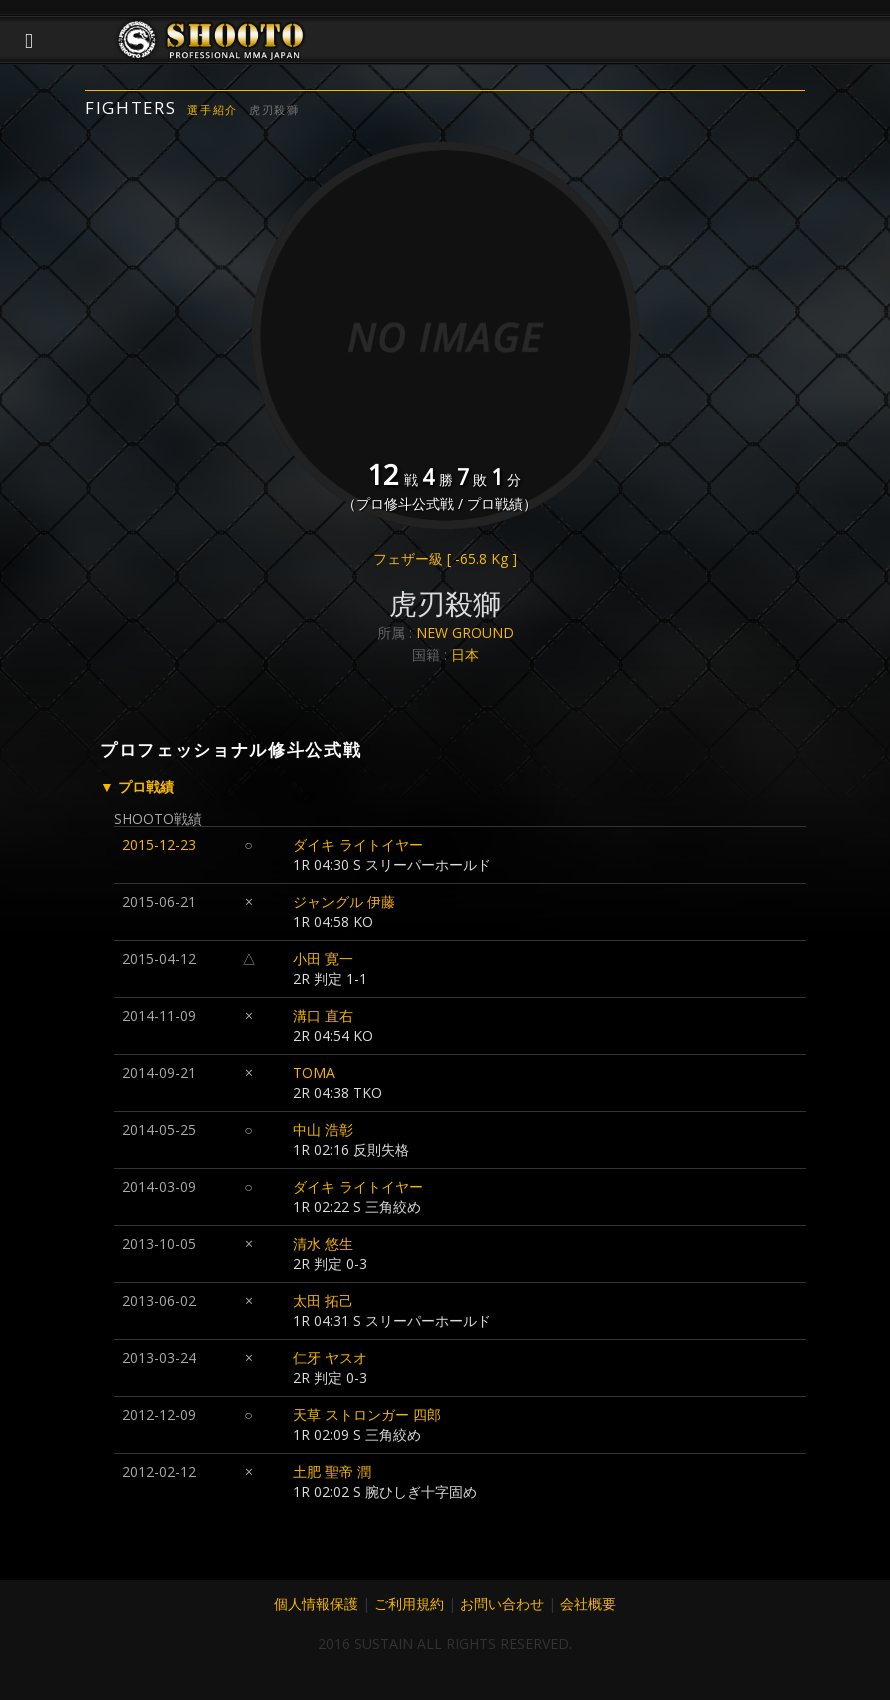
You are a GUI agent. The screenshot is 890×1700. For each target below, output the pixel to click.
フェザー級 (445, 558)
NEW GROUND (465, 632)
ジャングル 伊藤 (344, 901)
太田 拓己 (323, 1300)
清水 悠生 (323, 1243)
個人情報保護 (316, 1603)
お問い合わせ (502, 1603)
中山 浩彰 (323, 1129)
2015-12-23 (159, 844)
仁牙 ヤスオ (330, 1357)
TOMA (314, 1072)
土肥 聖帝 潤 (332, 1471)
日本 (465, 654)
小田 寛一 (323, 958)
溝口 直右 (323, 1015)
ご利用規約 (409, 1603)
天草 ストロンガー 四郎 (367, 1414)
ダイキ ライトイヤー (358, 844)
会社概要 (588, 1603)
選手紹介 (212, 109)
